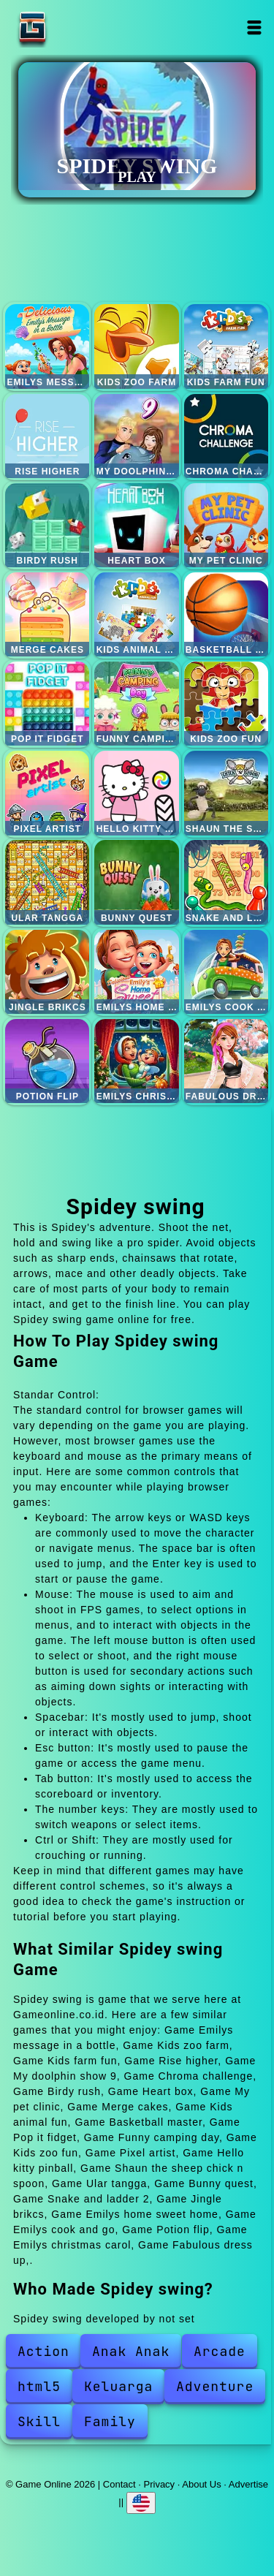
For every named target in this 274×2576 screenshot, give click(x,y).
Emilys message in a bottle (47, 346)
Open (254, 27)
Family (110, 2421)
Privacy (159, 2484)
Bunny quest (136, 882)
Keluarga (118, 2386)
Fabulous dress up (226, 1061)
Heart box (136, 525)
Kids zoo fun (226, 704)
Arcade (220, 2351)
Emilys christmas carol (136, 1061)
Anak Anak (131, 2351)
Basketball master (226, 614)
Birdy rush (47, 525)
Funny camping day (136, 704)
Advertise (248, 2484)
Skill (39, 2421)
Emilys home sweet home (136, 972)
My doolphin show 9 (136, 436)
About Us (201, 2484)
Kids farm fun (226, 346)
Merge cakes (47, 614)
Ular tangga (47, 882)
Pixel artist (47, 793)
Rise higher (47, 436)
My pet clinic (226, 525)
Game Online (78, 27)
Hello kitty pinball (136, 793)
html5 (39, 2386)
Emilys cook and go (226, 972)
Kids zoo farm (136, 346)
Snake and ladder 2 (226, 882)
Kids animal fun (136, 614)
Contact (119, 2484)
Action (43, 2351)
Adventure (215, 2386)
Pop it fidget (47, 704)
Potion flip (47, 1061)
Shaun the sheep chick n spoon (226, 793)
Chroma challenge (226, 436)
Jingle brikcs (47, 972)
